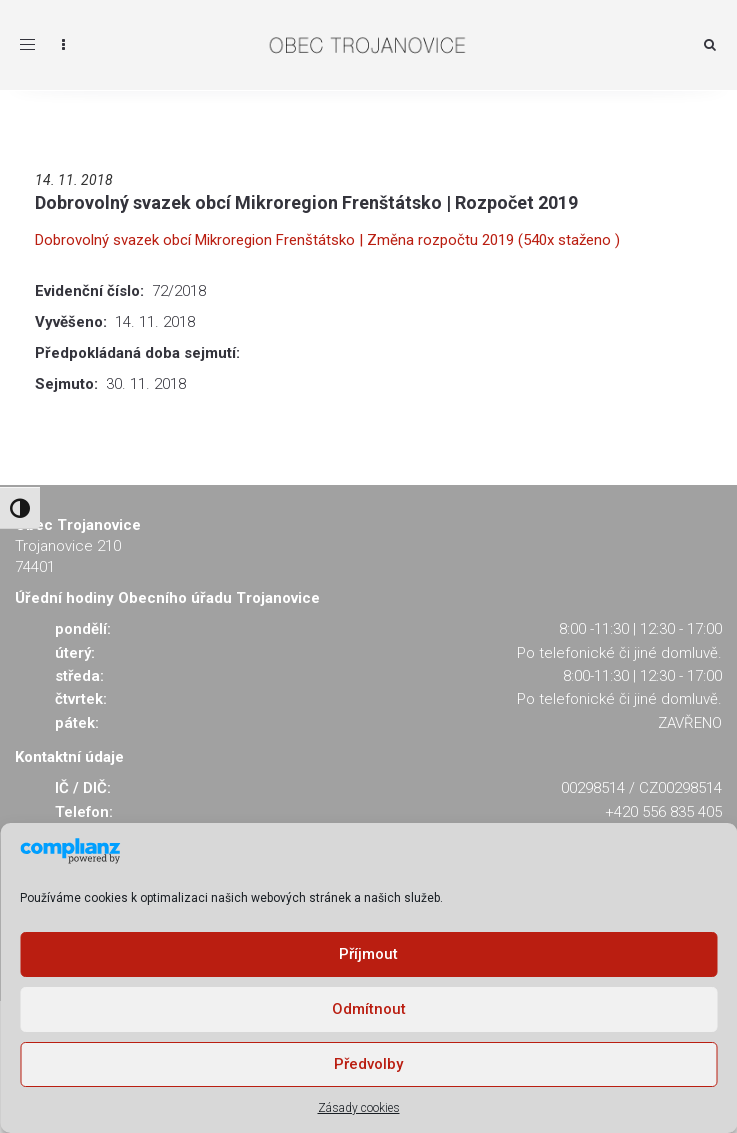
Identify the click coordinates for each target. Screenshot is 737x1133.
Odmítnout (369, 1009)
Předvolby (368, 1064)
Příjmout (368, 954)
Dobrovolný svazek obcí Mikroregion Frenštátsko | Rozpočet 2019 (306, 202)
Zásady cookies (359, 1108)
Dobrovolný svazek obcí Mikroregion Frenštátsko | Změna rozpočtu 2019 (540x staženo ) (327, 240)
